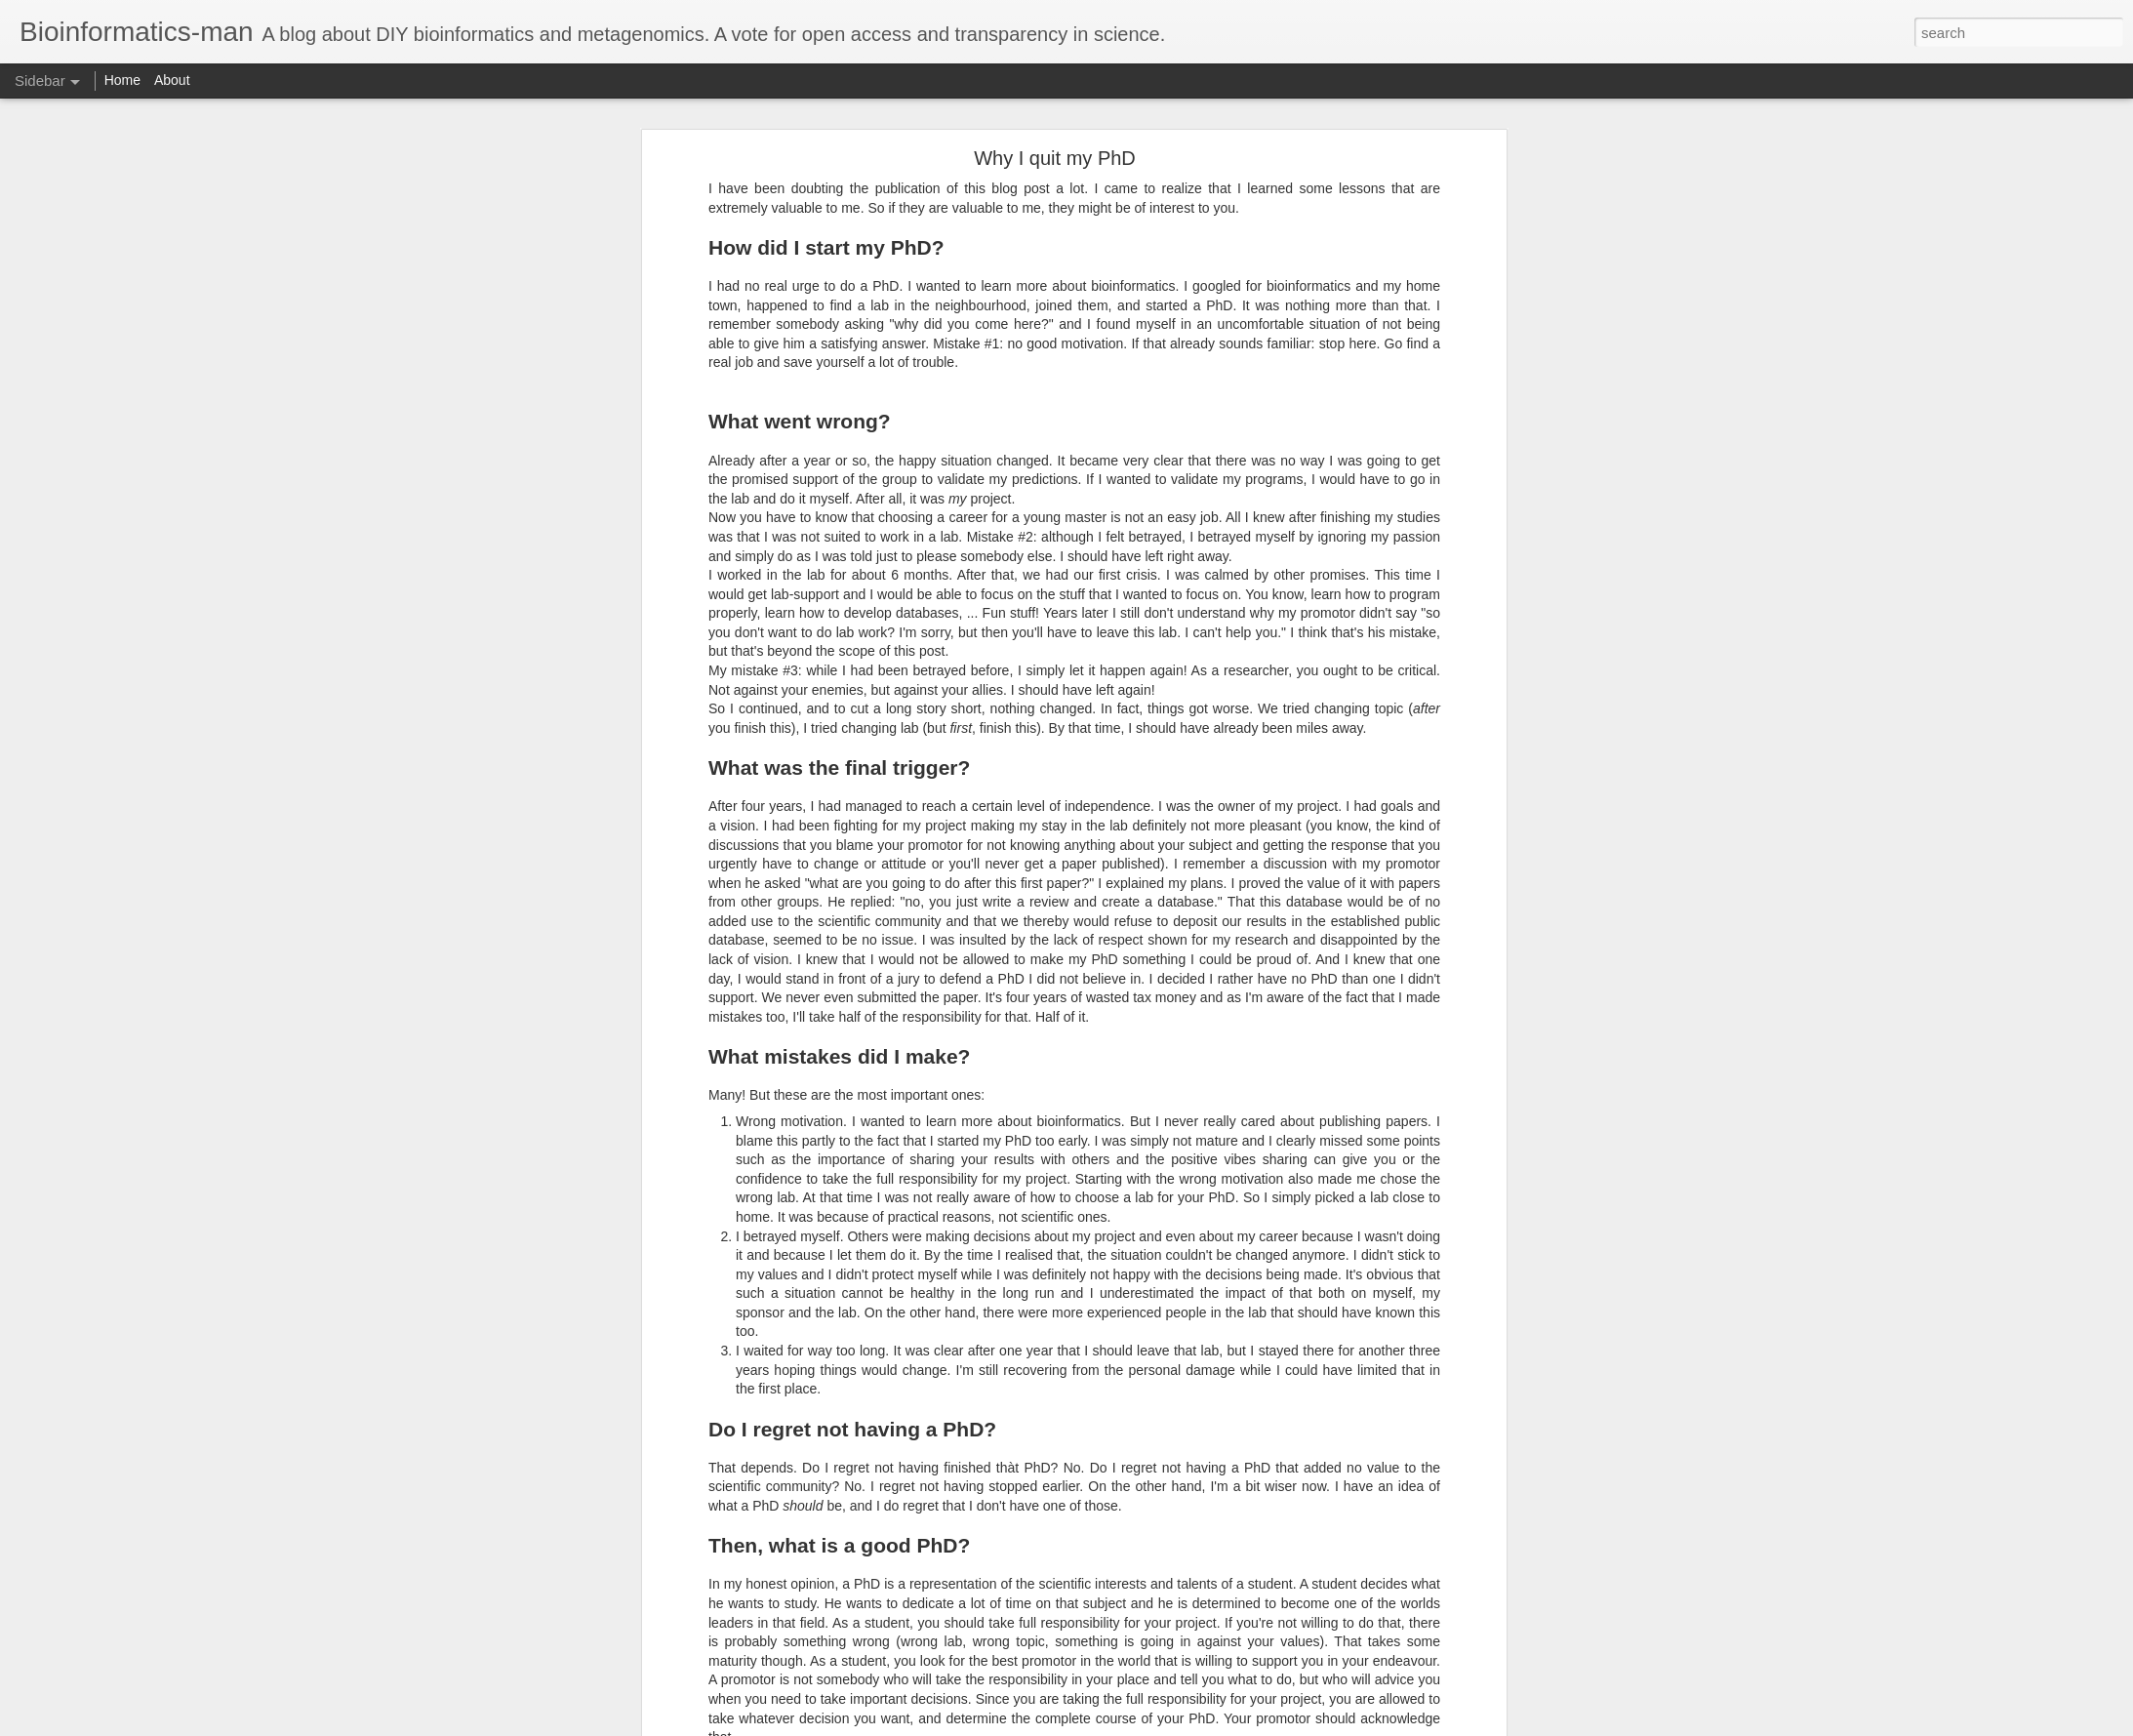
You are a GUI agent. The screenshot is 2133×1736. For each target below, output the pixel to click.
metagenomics (664, 1598)
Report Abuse (1185, 1725)
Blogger (1127, 1725)
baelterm (671, 1573)
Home (122, 80)
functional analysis (556, 1598)
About (172, 80)
